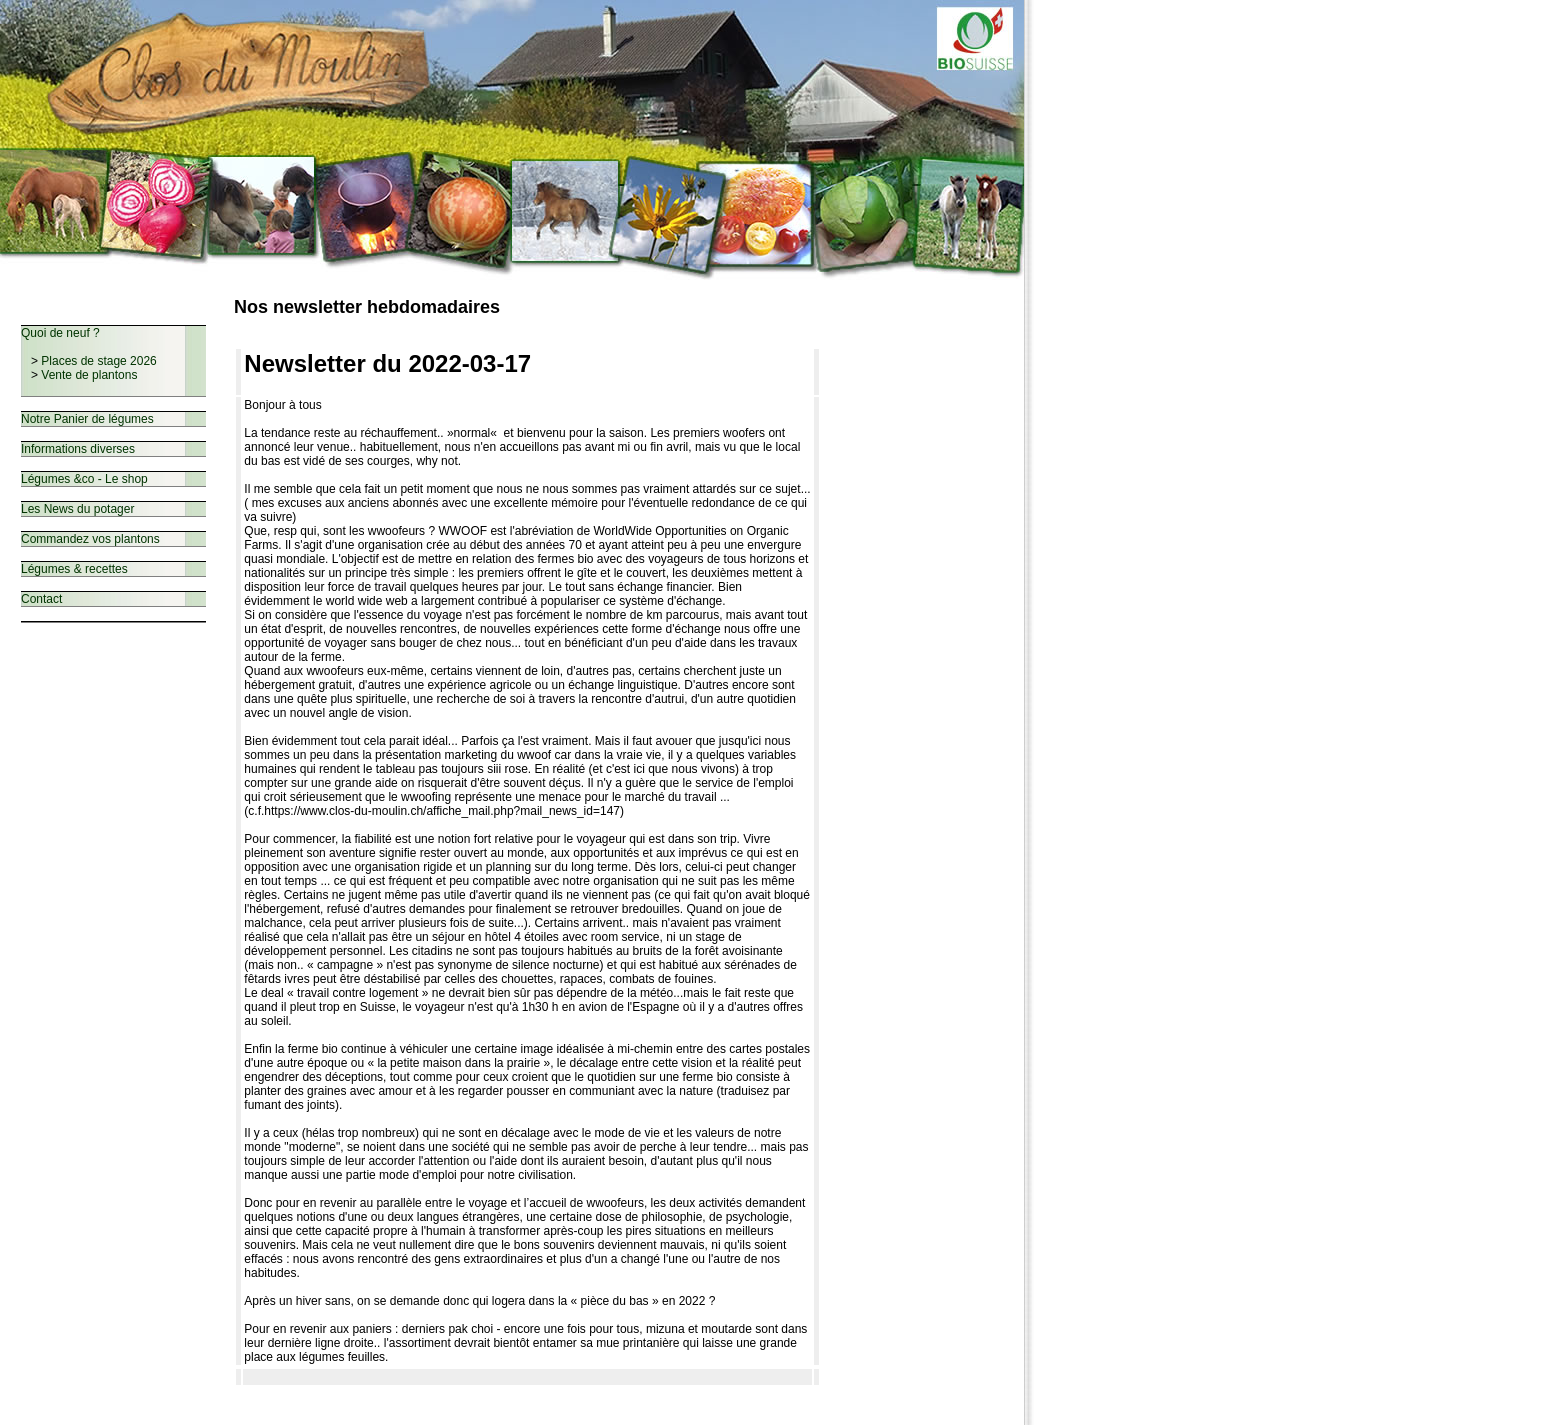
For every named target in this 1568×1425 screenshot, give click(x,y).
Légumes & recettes (74, 569)
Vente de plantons (89, 375)
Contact (41, 599)
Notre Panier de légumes (87, 419)
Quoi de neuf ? (60, 333)
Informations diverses (78, 449)
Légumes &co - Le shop (84, 479)
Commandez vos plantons (90, 539)
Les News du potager (77, 509)
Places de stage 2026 (98, 361)
